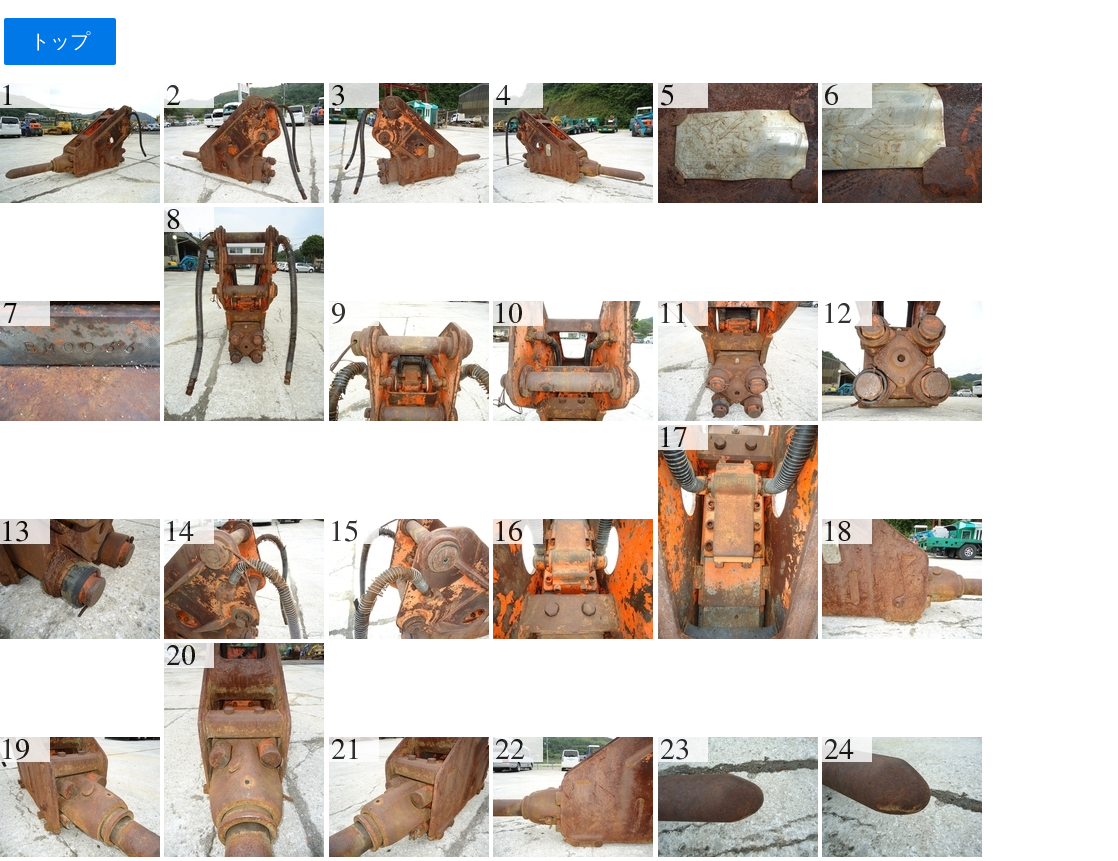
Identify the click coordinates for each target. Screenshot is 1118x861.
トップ (59, 41)
